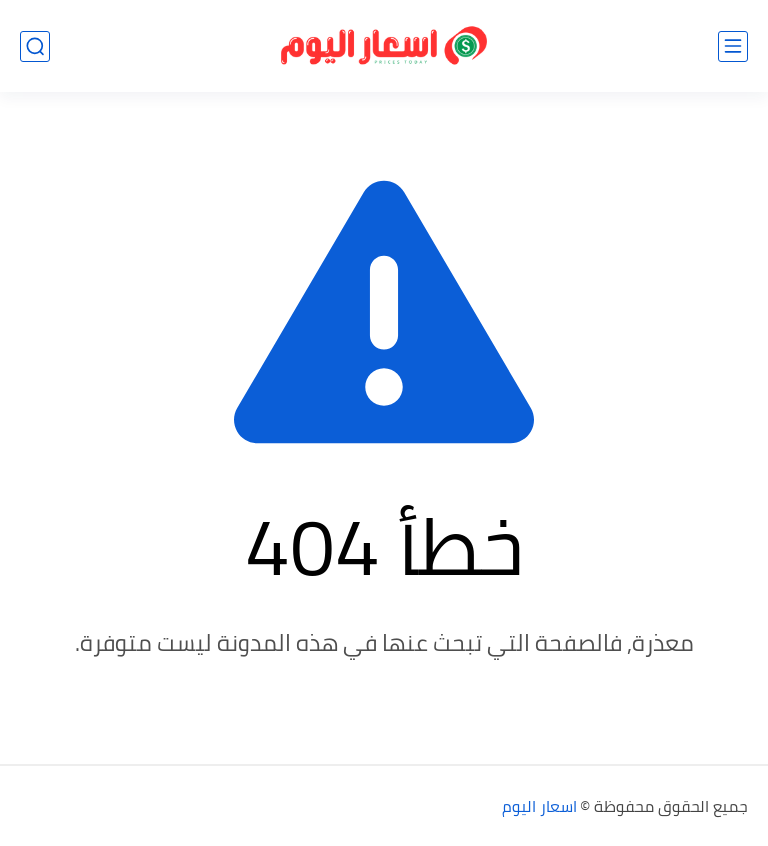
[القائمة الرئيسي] (733, 46)
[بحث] (35, 46)
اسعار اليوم (539, 806)
